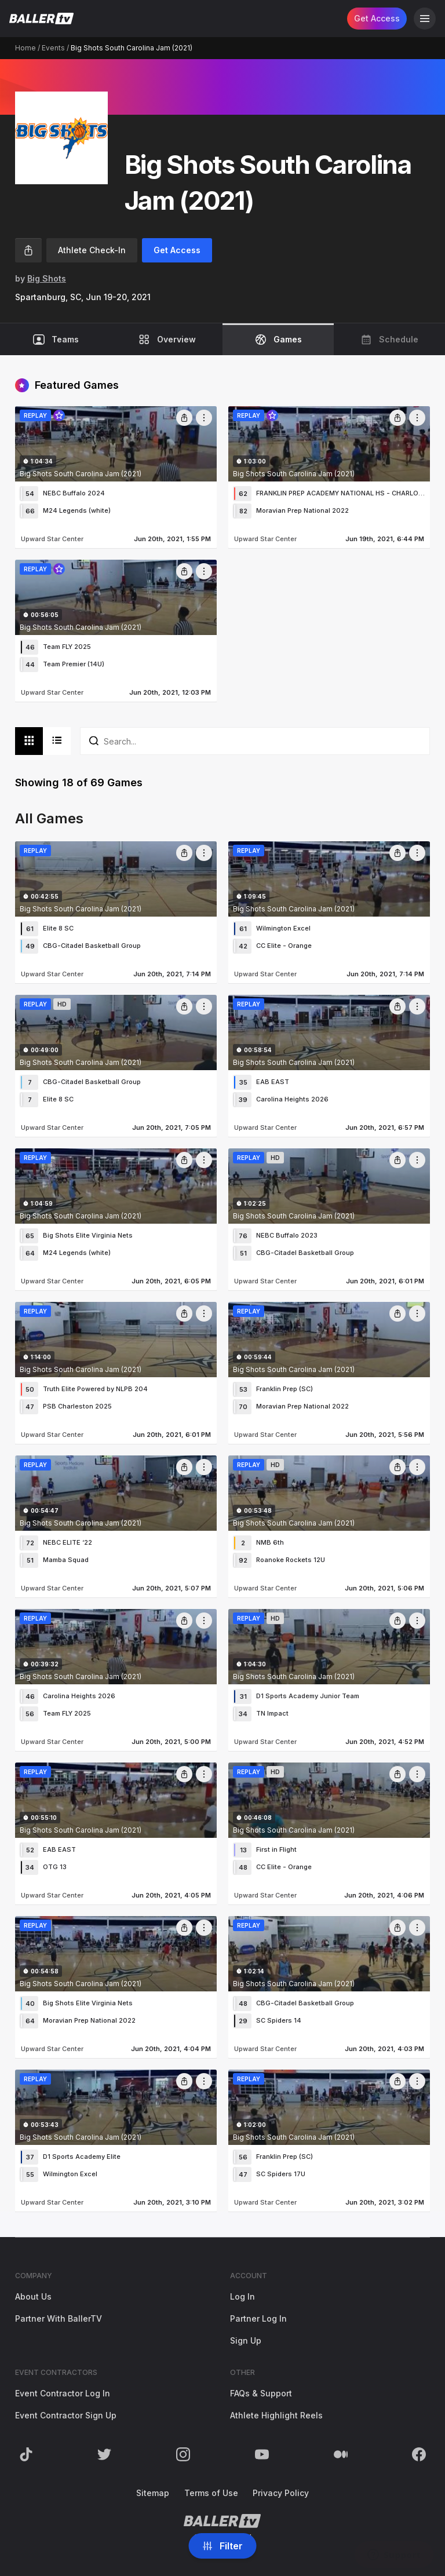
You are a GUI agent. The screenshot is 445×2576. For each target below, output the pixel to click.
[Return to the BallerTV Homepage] (41, 18)
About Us (33, 2296)
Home (25, 47)
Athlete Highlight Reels (276, 2415)
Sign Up (245, 2340)
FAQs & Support (261, 2393)
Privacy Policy (281, 2493)
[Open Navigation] (425, 19)
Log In (242, 2296)
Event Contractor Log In (62, 2393)
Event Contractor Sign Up (65, 2415)
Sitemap (152, 2493)
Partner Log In (258, 2318)
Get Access (377, 18)
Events (53, 47)
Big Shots (46, 278)
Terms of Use (211, 2493)
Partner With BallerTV (58, 2318)
